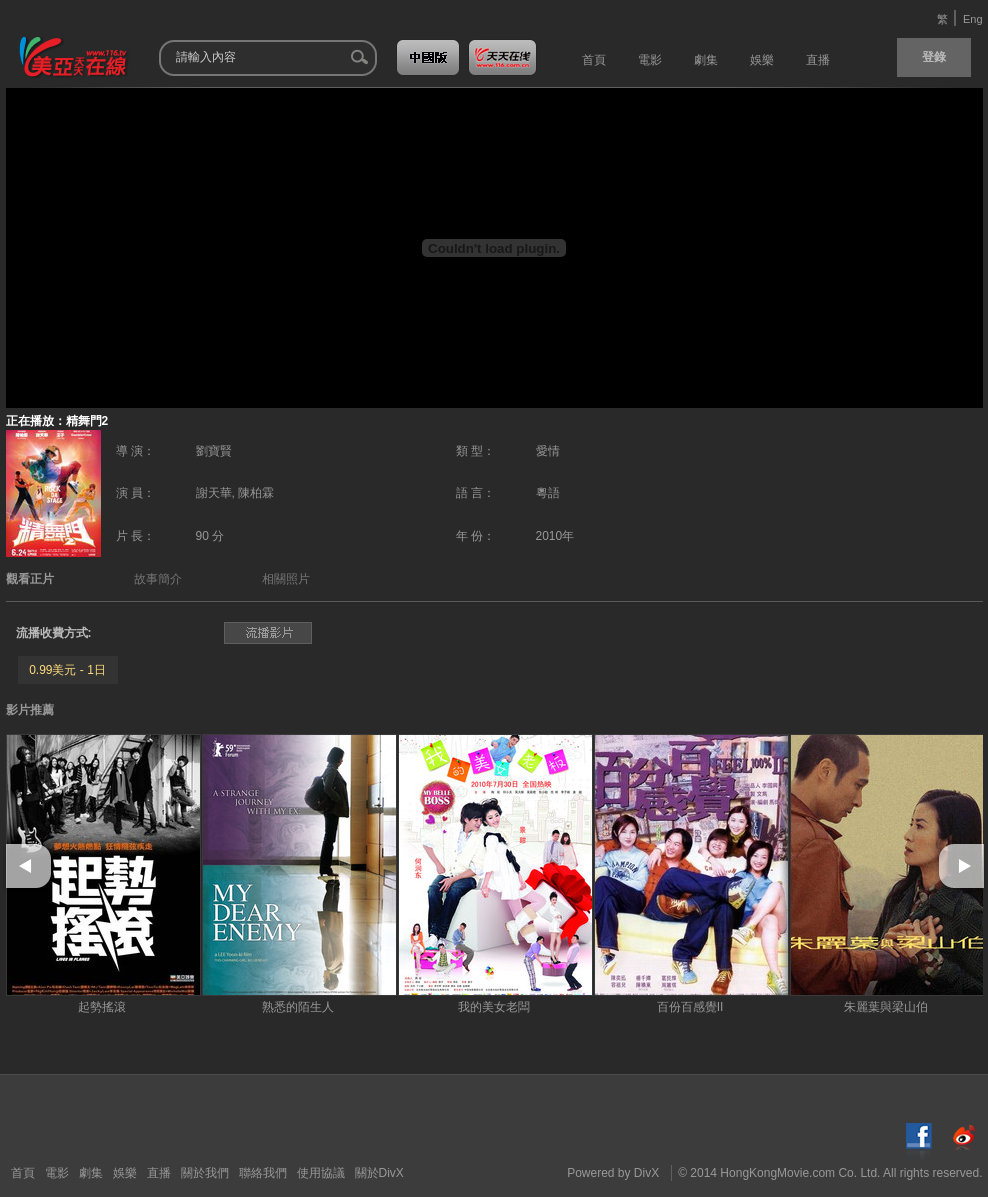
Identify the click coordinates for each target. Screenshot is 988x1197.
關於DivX (379, 1173)
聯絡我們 (263, 1173)
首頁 (23, 1173)
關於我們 (205, 1173)
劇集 (91, 1173)
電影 (57, 1173)
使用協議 (321, 1173)
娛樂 (125, 1173)
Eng (973, 19)
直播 (159, 1173)
